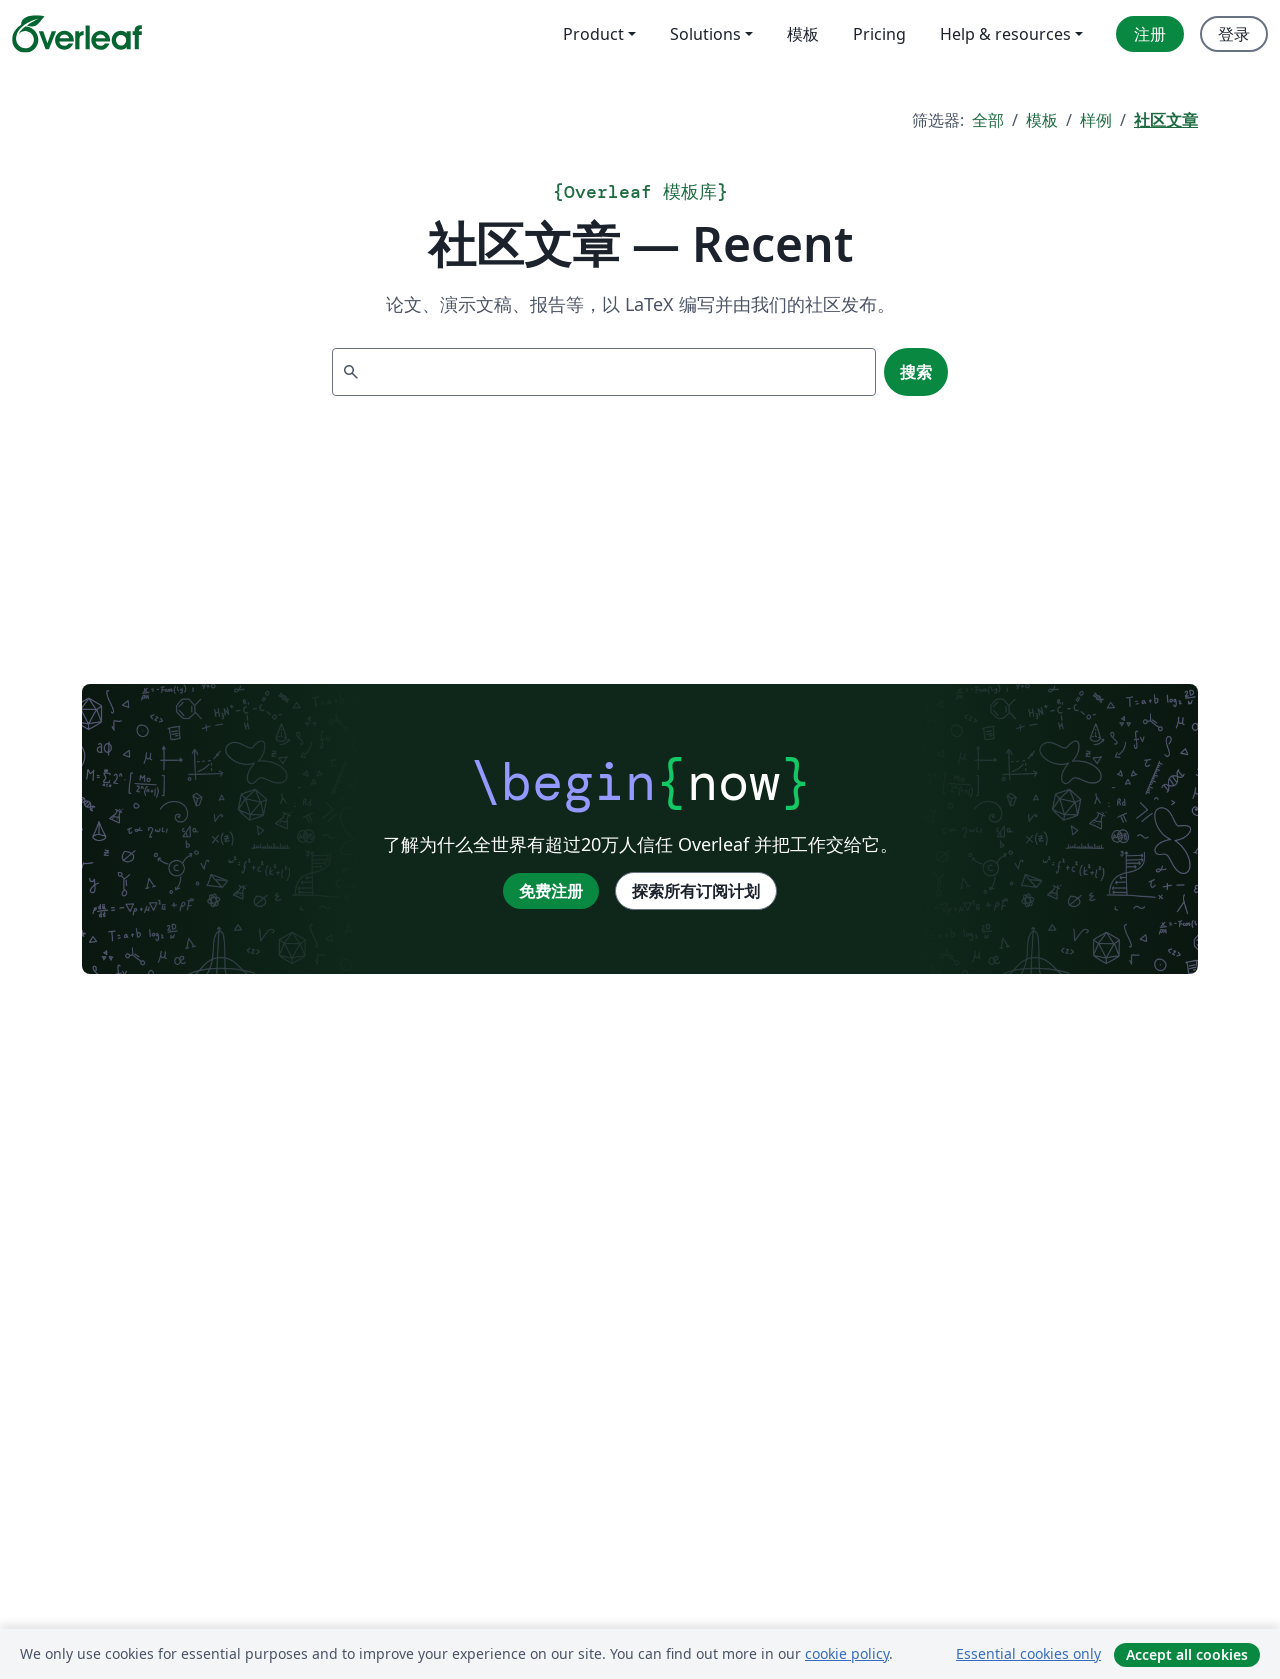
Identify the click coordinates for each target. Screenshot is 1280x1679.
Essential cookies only (1028, 1653)
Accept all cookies (1187, 1654)
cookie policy (847, 1653)
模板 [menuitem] (803, 34)
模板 (1042, 120)
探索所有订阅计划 (696, 891)
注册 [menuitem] (1150, 34)
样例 (1096, 120)
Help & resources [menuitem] (1005, 34)
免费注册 (551, 891)
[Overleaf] (77, 34)
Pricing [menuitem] (879, 34)
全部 (988, 120)
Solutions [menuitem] (705, 34)
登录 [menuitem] (1234, 34)
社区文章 (1166, 120)
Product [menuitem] (593, 34)
